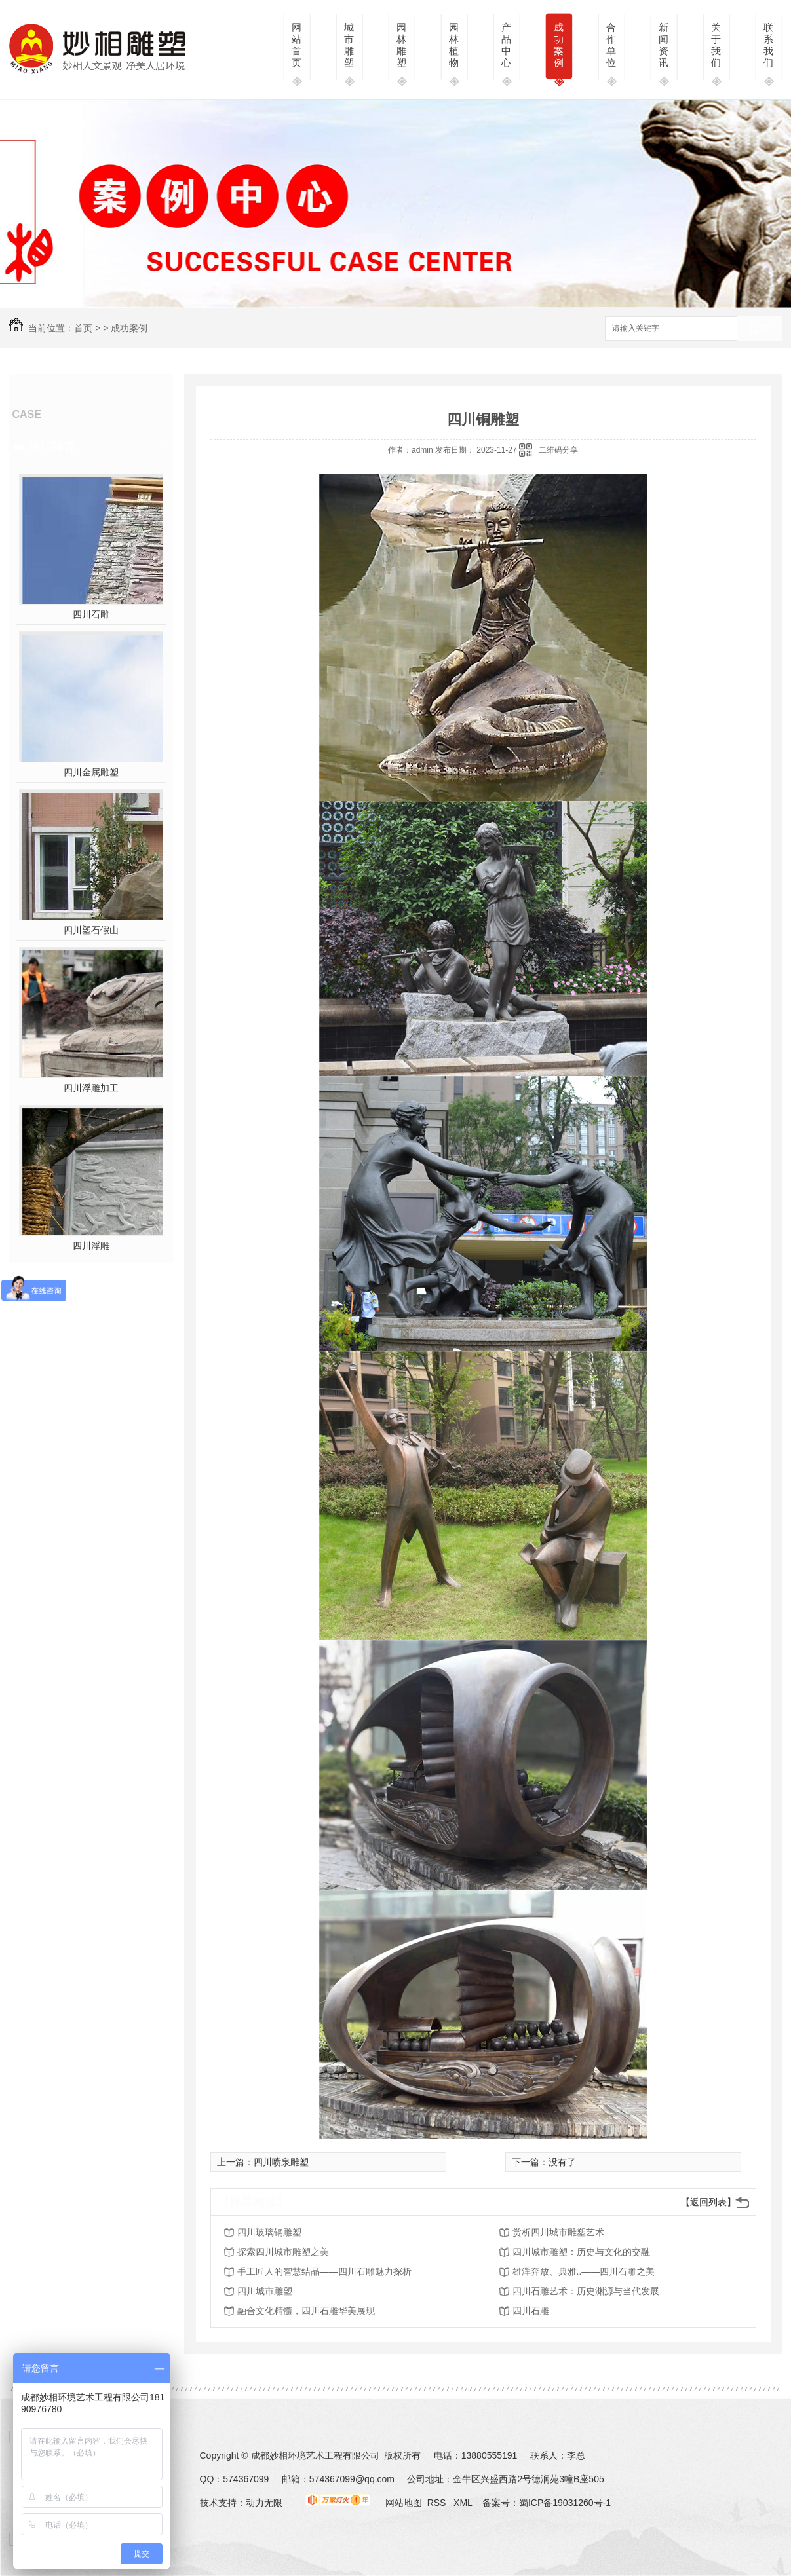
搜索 (759, 329)
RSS (438, 2502)
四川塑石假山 (91, 930)
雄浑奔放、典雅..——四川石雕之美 (583, 2271)
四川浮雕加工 (91, 1088)
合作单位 (611, 45)
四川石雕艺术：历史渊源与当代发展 (585, 2291)
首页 (83, 328)
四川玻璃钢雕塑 (269, 2232)
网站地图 (403, 2502)
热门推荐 (52, 446)
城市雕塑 (349, 45)
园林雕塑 (401, 45)
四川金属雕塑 (91, 772)
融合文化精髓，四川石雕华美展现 (306, 2310)
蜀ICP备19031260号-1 (565, 2502)
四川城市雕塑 (264, 2291)
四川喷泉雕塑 (281, 2162)
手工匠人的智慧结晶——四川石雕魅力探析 (324, 2271)
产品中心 (506, 45)
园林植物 (454, 45)
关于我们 (716, 45)
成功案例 (559, 45)
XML (463, 2502)
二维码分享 (558, 450)
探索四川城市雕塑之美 (283, 2252)
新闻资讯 (663, 45)
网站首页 (296, 45)
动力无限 (264, 2502)
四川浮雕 (91, 1246)
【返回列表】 (708, 2202)
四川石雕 (91, 614)
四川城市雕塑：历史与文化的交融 (581, 2252)
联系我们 (768, 45)
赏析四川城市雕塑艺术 (558, 2232)
